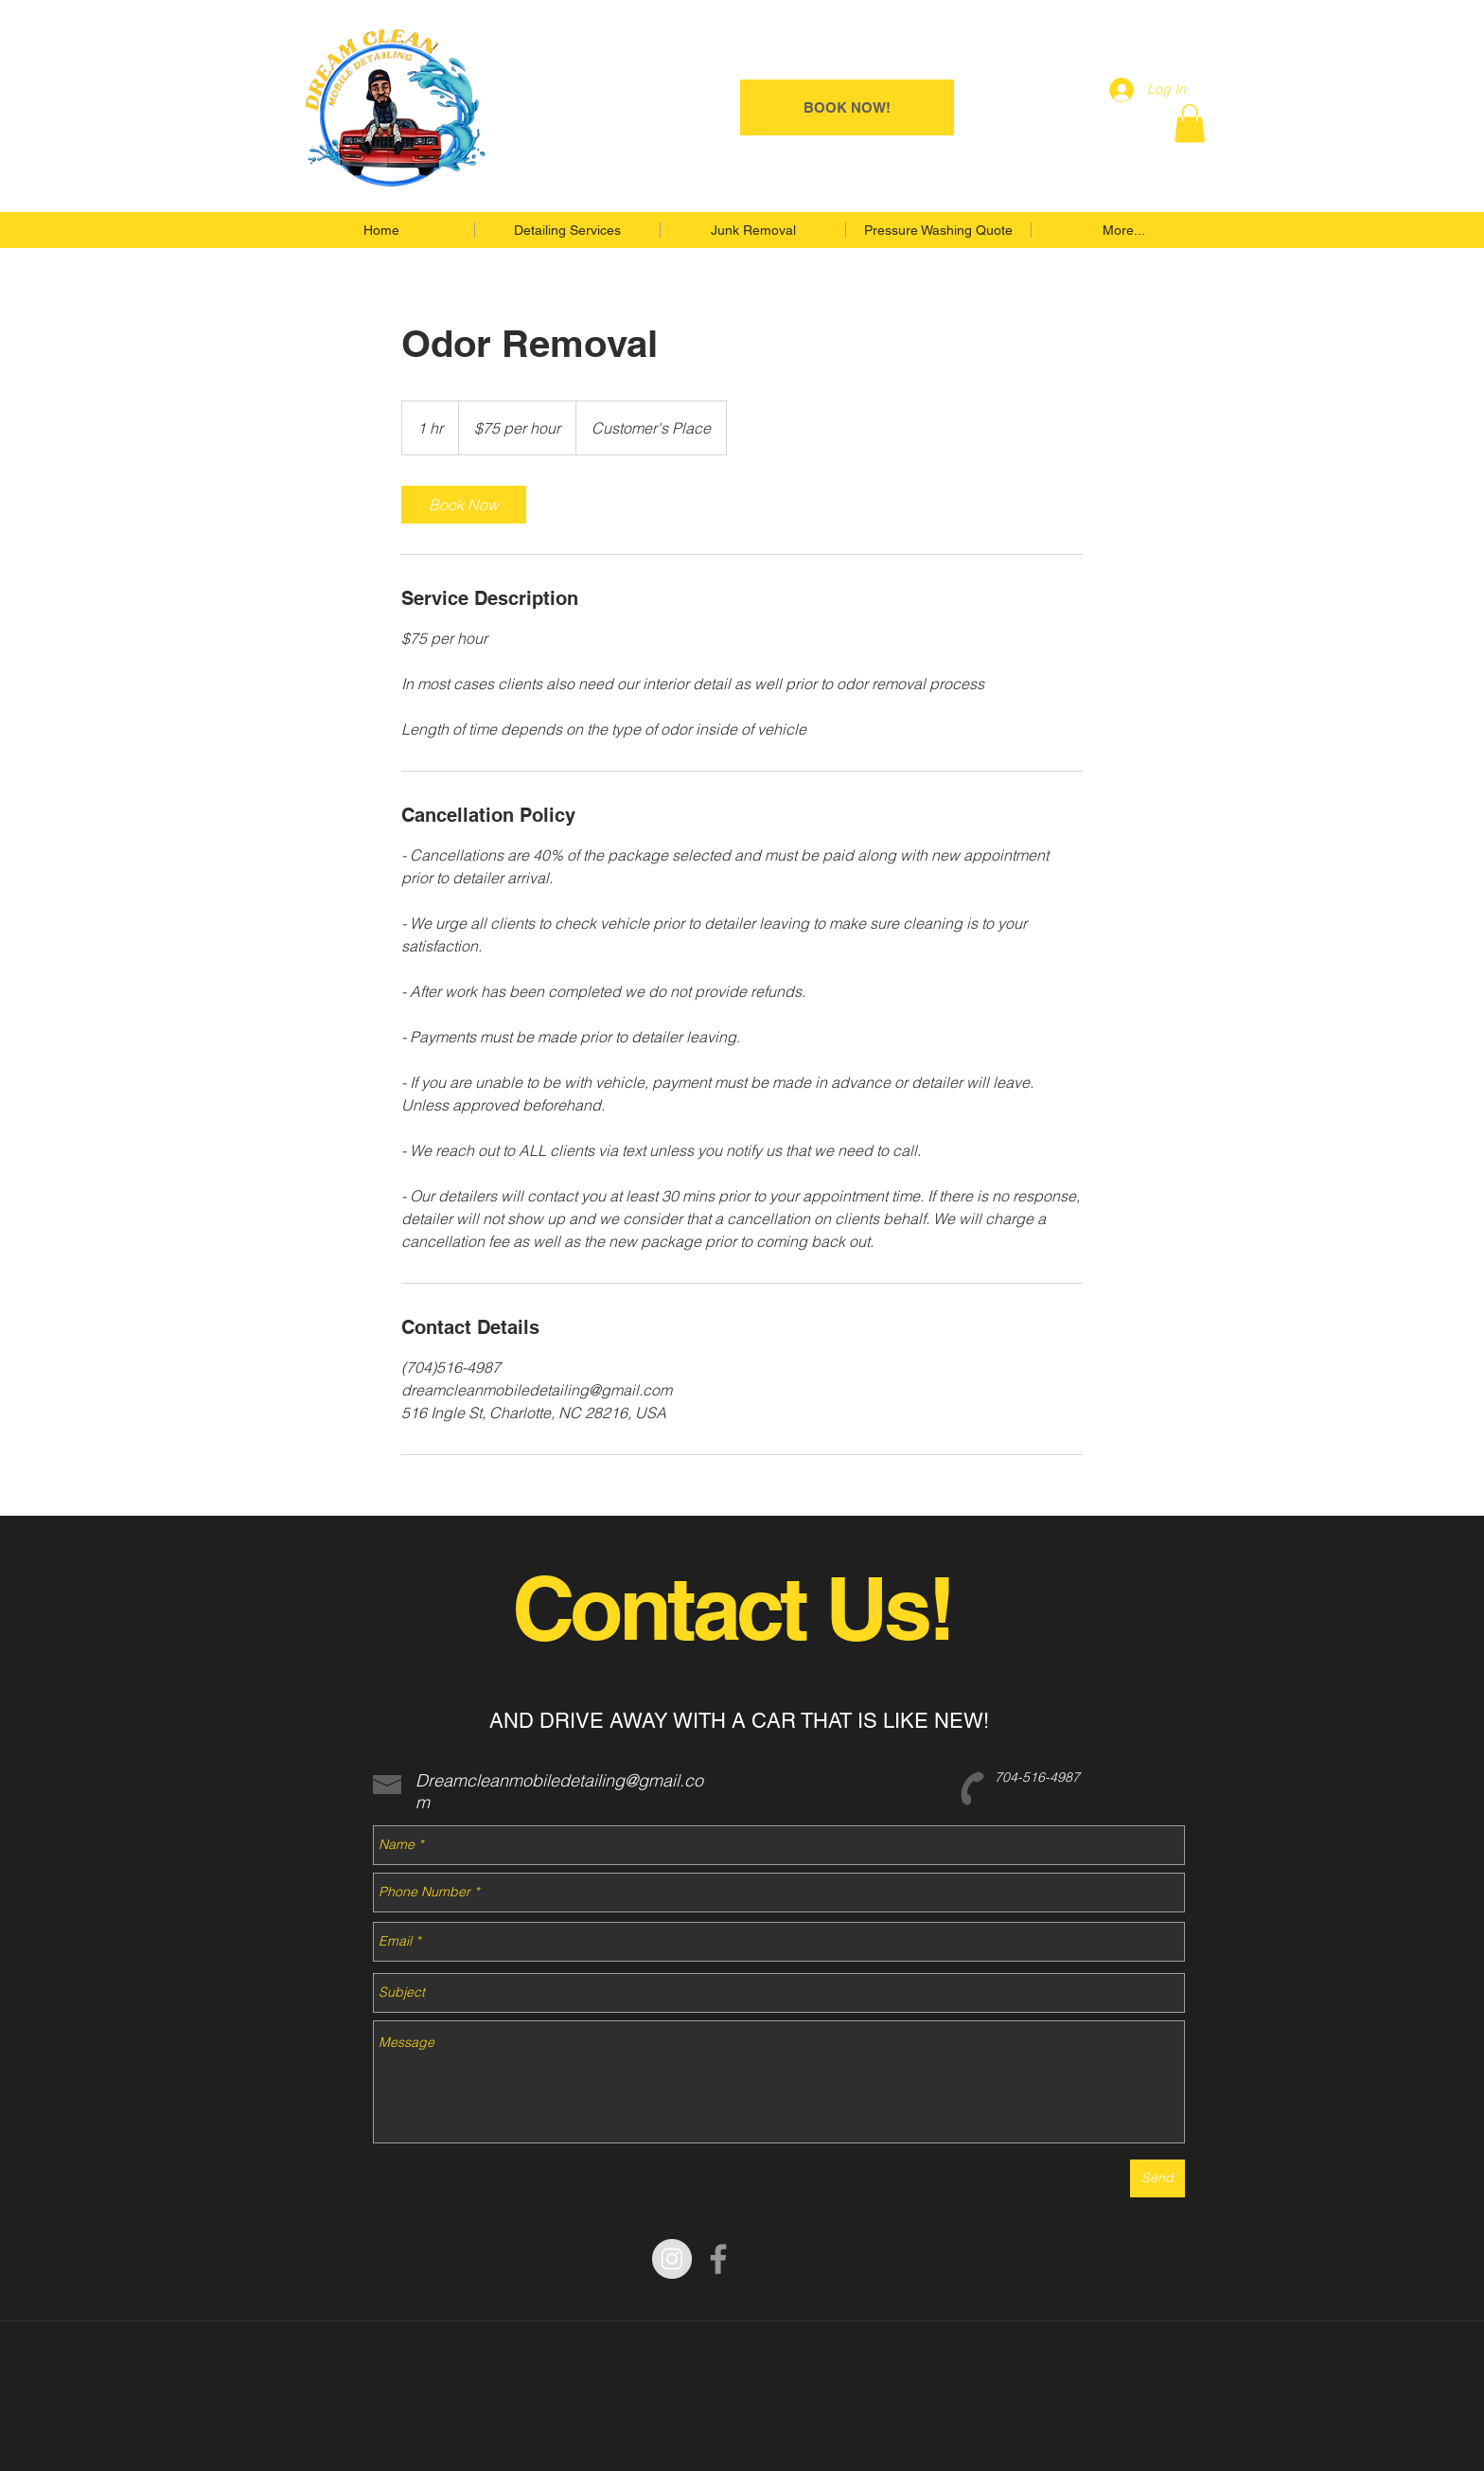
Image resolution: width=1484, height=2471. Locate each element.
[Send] (1157, 2178)
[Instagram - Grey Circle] (672, 2259)
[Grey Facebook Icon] (718, 2259)
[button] (1190, 123)
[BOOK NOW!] (847, 107)
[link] (463, 505)
